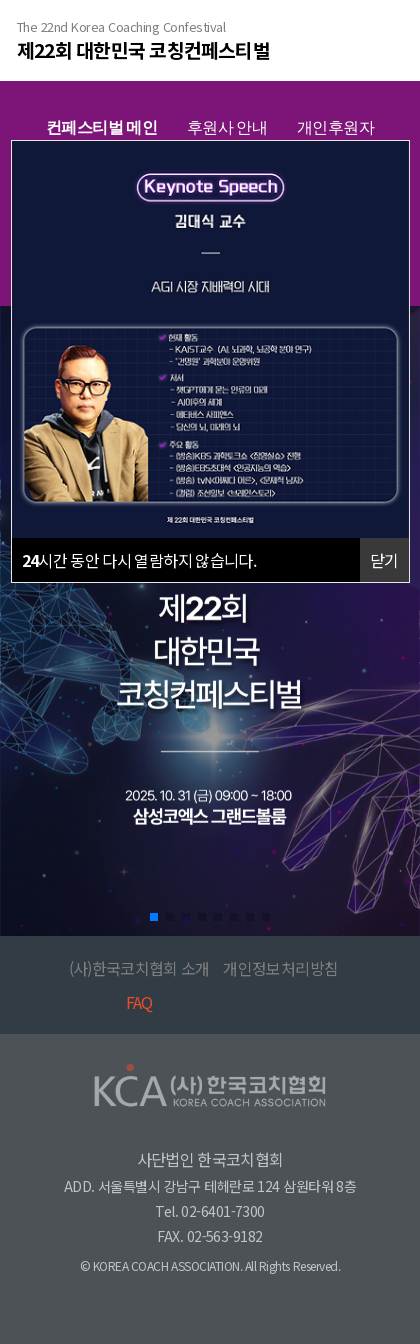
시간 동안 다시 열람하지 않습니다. (139, 560)
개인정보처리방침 (280, 968)
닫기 (384, 560)
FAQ (139, 1002)
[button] (154, 917)
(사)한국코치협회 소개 (139, 968)
